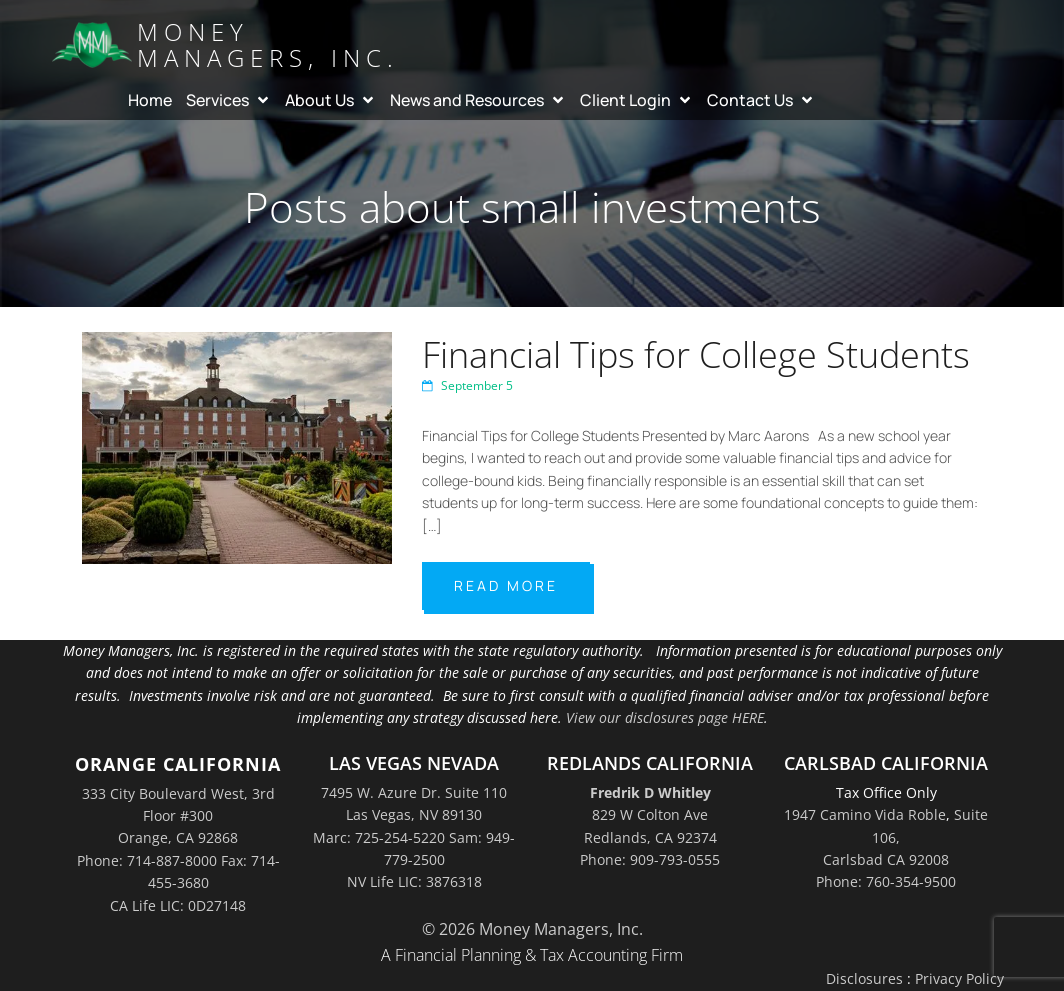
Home (150, 100)
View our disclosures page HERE (665, 717)
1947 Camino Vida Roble (865, 814)
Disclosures (864, 978)
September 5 (467, 385)
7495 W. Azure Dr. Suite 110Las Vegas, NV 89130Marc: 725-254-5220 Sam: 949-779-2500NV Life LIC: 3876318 (414, 837)
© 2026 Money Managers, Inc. (532, 929)
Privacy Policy (959, 978)
